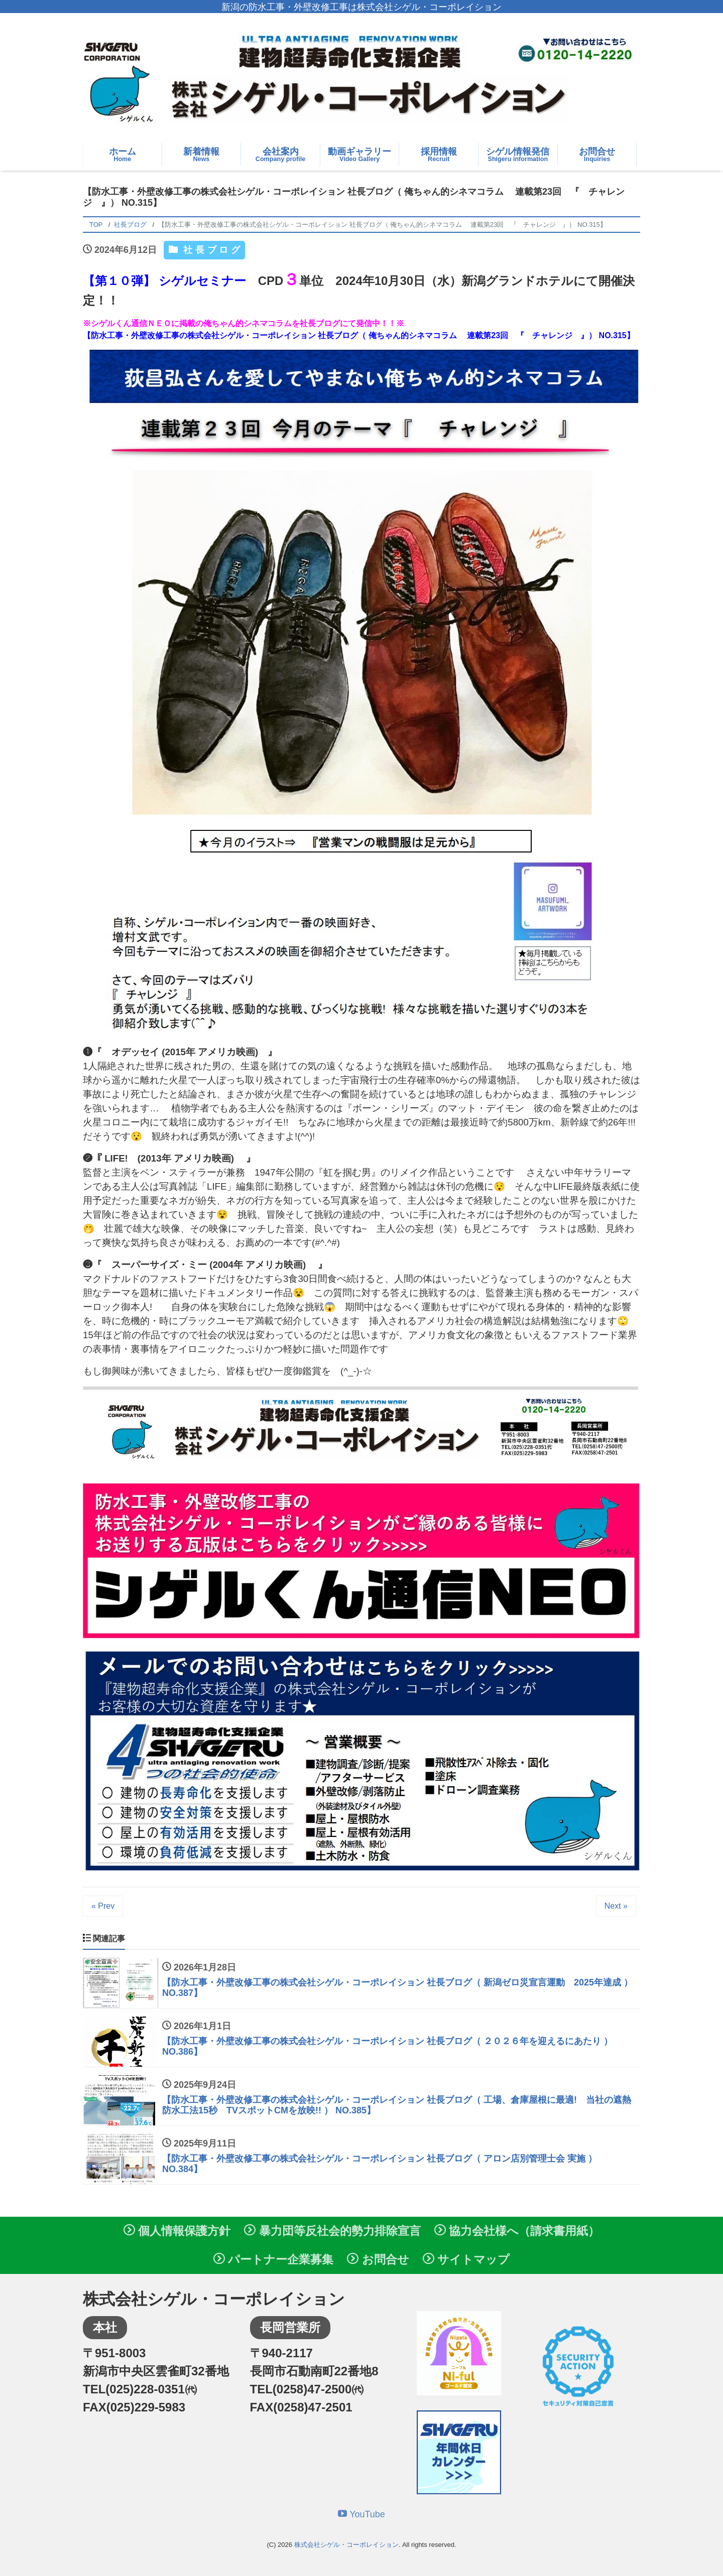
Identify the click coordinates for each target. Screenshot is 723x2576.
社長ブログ (211, 250)
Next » (616, 1906)
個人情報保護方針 (177, 2230)
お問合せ (597, 155)
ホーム (122, 155)
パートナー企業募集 (273, 2259)
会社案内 (280, 155)
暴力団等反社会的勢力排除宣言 (332, 2230)
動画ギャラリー (359, 155)
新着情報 (201, 155)
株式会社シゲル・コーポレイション (346, 2544)
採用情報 (438, 155)
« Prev (102, 1906)
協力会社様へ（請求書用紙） (516, 2230)
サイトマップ (466, 2259)
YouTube (361, 2514)
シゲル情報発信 (518, 155)
